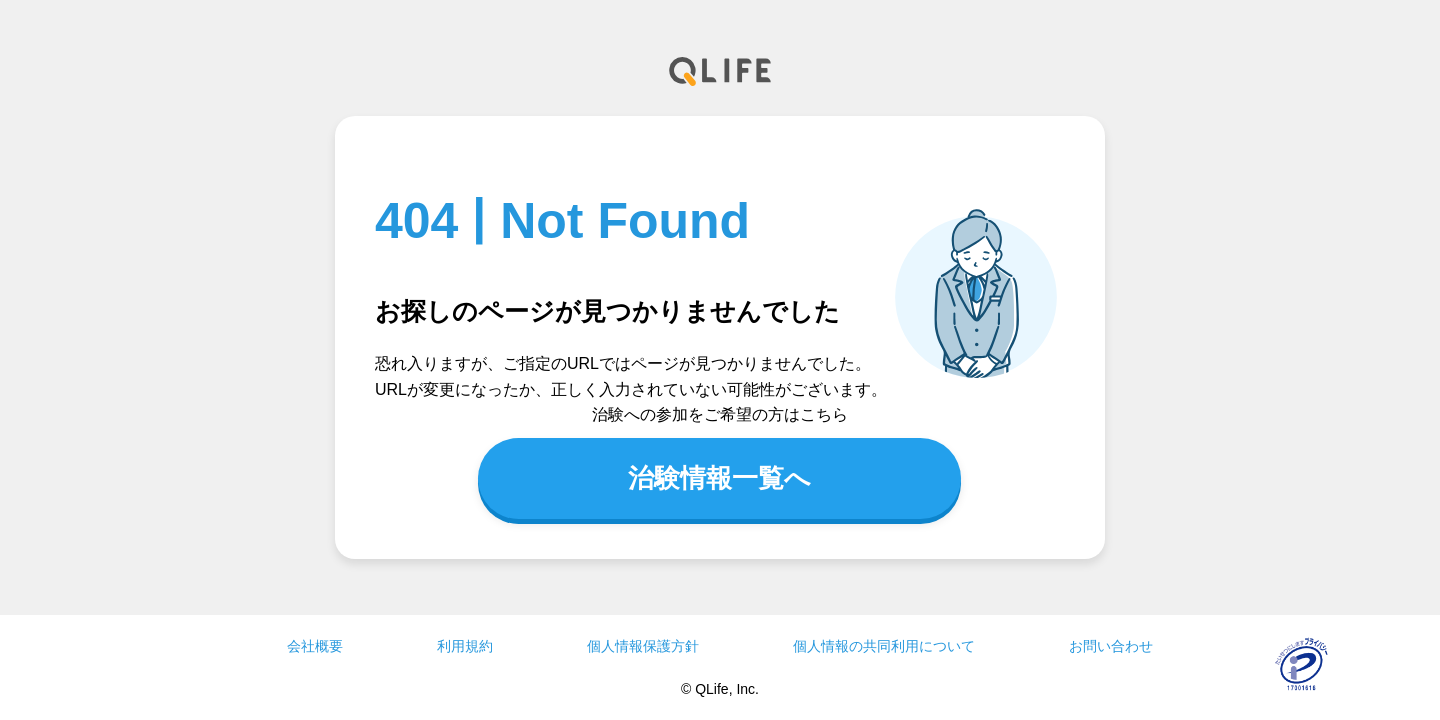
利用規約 (465, 646)
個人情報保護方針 (643, 646)
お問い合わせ (1111, 646)
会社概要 (315, 646)
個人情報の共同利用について (884, 646)
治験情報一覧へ (719, 478)
